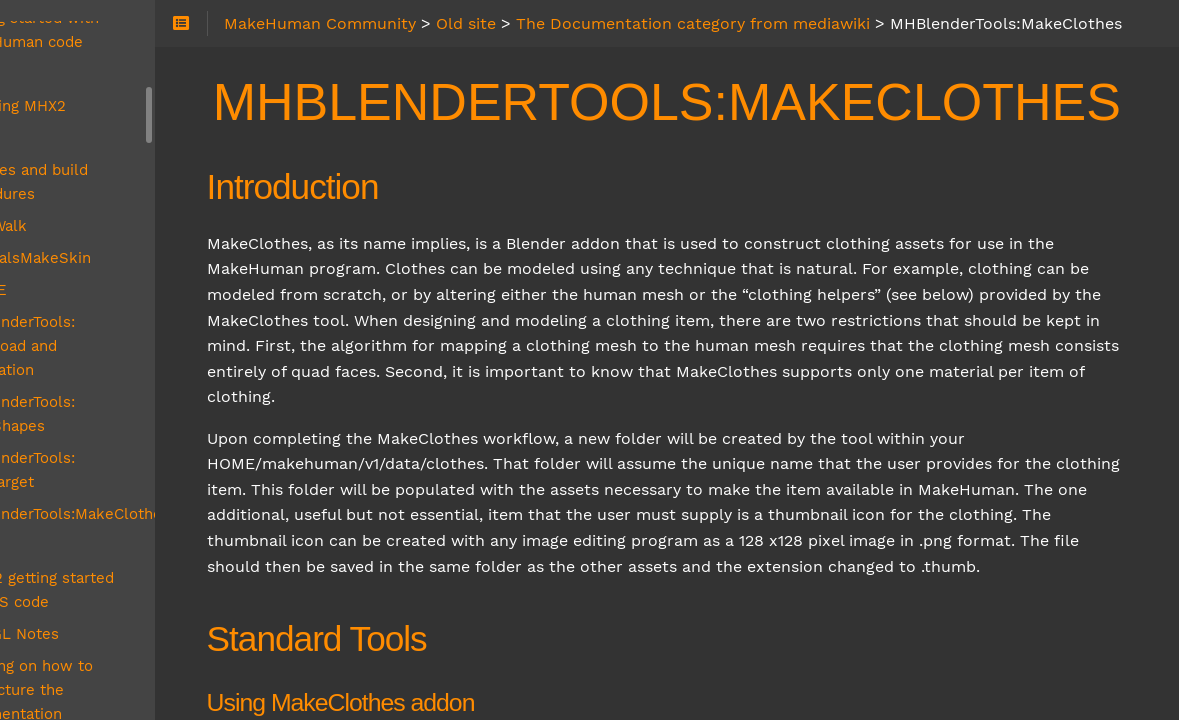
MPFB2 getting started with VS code (163, 446)
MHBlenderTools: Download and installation (164, 262)
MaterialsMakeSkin (133, 186)
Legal (83, 66)
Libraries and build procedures (131, 110)
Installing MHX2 (120, 34)
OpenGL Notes (117, 490)
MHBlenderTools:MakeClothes (172, 370)
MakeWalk (101, 154)
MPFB (84, 402)
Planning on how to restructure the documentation (134, 546)
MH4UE (91, 218)
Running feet (110, 634)
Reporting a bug (121, 602)
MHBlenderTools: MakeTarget (168, 338)
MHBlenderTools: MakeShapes (173, 306)
